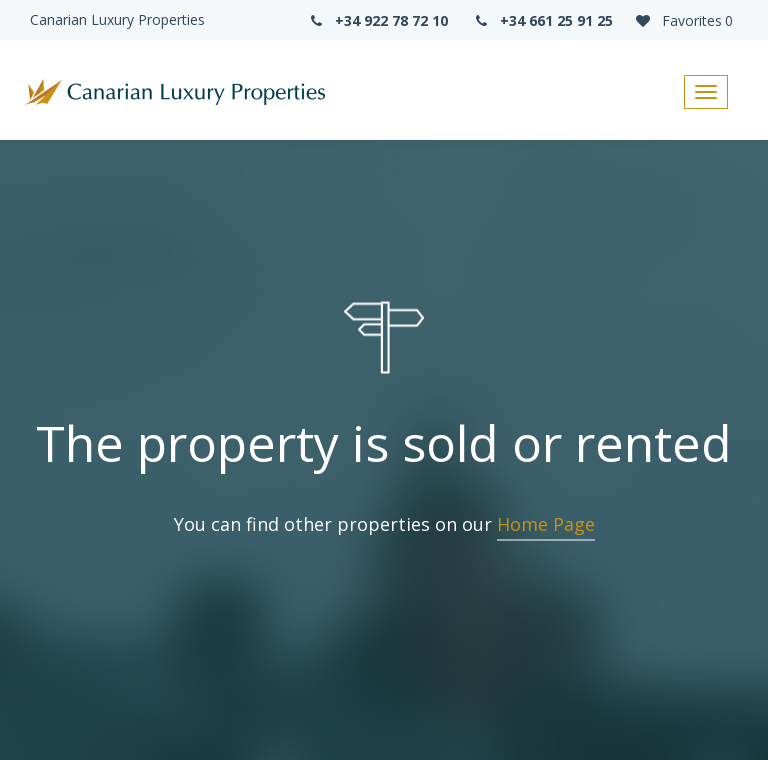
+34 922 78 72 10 (377, 20)
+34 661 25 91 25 (543, 20)
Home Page (546, 524)
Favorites (683, 20)
